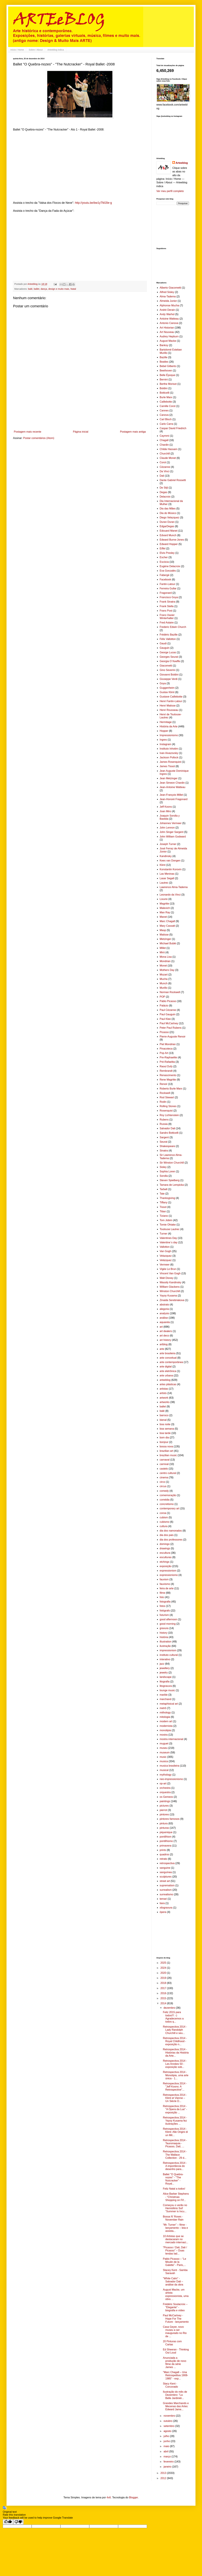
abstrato (164, 1304)
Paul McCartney (169, 1023)
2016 (163, 1993)
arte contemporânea (171, 1362)
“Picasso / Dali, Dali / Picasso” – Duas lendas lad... (175, 2250)
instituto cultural (169, 1655)
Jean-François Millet (171, 794)
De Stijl (164, 487)
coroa (163, 1513)
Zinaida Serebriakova (172, 1300)
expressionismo (169, 1575)
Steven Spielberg (170, 1180)
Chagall (164, 440)
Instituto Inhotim (169, 748)
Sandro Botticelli (169, 1132)
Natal (73, 289)
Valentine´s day (168, 1242)
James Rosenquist (170, 761)
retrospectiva (167, 1863)
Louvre (164, 899)
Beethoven (166, 370)
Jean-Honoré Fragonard (174, 799)
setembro (169, 2426)
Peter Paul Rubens (170, 1027)
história (164, 1637)
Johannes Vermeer (170, 823)
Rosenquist (166, 1110)
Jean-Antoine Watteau (172, 787)
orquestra (165, 1792)
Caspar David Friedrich (173, 428)
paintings (165, 1801)
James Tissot (167, 766)
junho (167, 2441)
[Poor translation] (18, 2522)
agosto (168, 2431)
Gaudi (163, 643)
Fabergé (164, 575)
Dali (162, 475)
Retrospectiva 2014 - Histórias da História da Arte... (176, 2052)
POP (162, 996)
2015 (163, 1998)
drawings (165, 1548)
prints (163, 1850)
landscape (166, 1677)
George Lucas (168, 652)
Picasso (164, 1032)
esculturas (166, 1557)
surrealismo (166, 1894)
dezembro (170, 2007)
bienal (163, 1419)
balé (30, 289)
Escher (164, 557)
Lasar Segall (167, 878)
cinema (164, 1477)
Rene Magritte (168, 1079)
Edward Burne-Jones (172, 539)
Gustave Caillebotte (171, 696)
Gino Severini (167, 670)
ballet (36, 289)
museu (163, 1748)
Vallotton (165, 1246)
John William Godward (173, 836)
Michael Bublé (168, 943)
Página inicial (80, 431)
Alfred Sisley (167, 292)
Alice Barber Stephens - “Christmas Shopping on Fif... (176, 2196)
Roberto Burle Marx (171, 1088)
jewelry (164, 1672)
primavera (165, 1845)
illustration (165, 1641)
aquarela (165, 1322)
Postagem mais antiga (133, 431)
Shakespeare (167, 1146)
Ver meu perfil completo (170, 191)
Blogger (133, 2497)
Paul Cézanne (168, 1010)
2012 (163, 2478)
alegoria (164, 1309)
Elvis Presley (167, 553)
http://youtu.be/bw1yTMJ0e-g (93, 202)
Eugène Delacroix (170, 566)
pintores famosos (170, 1818)
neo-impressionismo (171, 1779)
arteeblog (165, 1380)
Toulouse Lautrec (170, 1229)
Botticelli (164, 392)
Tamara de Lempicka (172, 1184)
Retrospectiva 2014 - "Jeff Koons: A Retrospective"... (175, 2086)
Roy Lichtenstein (169, 1115)
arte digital (166, 1366)
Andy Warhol (167, 314)
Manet (163, 916)
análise (164, 1317)
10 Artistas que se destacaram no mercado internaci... (175, 2239)
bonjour (164, 1442)
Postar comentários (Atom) (38, 438)
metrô (163, 1708)
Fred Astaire (167, 622)
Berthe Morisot (168, 384)
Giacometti (166, 665)
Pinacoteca (166, 1048)
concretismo (167, 1504)
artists (163, 1393)
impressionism (168, 1650)
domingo (165, 1544)
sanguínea (166, 1872)
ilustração (165, 1646)
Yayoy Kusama (168, 1295)
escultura (165, 1552)
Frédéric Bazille (169, 634)
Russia (164, 1124)
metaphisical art (169, 1703)
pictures (164, 1805)
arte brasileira (167, 1353)
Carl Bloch (166, 419)
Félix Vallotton (168, 639)
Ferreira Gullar (168, 588)
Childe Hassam (168, 449)
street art (165, 1881)
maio (167, 2446)
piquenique (166, 1832)
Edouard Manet (168, 530)
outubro (168, 2421)
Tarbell (163, 1189)
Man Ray (165, 912)
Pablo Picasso (168, 1001)
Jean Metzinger (168, 778)
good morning (168, 1623)
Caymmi (164, 435)
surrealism (166, 1889)
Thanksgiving (167, 1198)
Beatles (164, 361)
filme (162, 1592)
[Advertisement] (172, 226)
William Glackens (170, 1286)
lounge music (167, 1690)
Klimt (163, 865)
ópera (163, 1912)
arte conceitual (168, 1357)
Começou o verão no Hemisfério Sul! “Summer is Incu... (175, 2208)
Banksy (164, 345)
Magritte (164, 903)
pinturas (164, 1827)
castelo (164, 1468)
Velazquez (166, 1255)
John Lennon (167, 827)
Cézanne (165, 467)
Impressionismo (169, 735)
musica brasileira (169, 1765)
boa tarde (165, 1433)
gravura (164, 1628)
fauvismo (165, 1584)
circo (162, 1481)
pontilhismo (166, 1841)
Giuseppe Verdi (168, 679)
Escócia (164, 561)
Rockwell (165, 1093)
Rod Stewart (167, 1097)
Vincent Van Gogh (170, 1273)
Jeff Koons (166, 806)
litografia (164, 1681)
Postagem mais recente (27, 431)
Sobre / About (36, 49)
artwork (164, 1397)
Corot (163, 462)
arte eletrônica (168, 1371)
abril (166, 2451)
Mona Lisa (166, 956)
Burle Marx (166, 397)
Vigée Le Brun (168, 1269)
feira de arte (166, 1588)
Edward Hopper (169, 544)
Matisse (164, 934)
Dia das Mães (168, 508)
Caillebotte (166, 401)
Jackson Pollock (169, 757)
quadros (164, 1854)
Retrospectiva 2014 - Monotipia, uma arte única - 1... (175, 2075)
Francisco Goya (169, 597)
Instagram (165, 744)
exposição (165, 1566)
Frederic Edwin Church (173, 627)
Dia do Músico (168, 513)
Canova (164, 415)
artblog (164, 1344)
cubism (164, 1517)
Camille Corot (167, 406)
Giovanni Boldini (169, 674)
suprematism (167, 1885)
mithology (165, 1712)
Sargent (164, 1137)
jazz (162, 1663)
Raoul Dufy (166, 1066)
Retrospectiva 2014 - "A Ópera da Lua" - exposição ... (175, 2109)
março (168, 2456)
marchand (165, 1699)
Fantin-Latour (167, 584)
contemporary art (169, 1508)
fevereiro (169, 2461)
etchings (164, 1561)
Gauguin (165, 647)
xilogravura (166, 1907)
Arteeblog (182, 162)
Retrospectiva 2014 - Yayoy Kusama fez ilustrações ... (175, 2120)
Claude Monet (168, 458)
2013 (163, 2473)
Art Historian (167, 327)
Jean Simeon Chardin (172, 782)
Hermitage (166, 722)
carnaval (164, 1459)
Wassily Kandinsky (170, 1282)
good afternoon (168, 1619)
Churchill (165, 453)
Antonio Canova (169, 323)
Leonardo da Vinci (170, 894)
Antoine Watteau (169, 318)
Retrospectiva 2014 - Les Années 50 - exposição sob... (175, 2063)
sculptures (166, 1876)
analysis (164, 1313)
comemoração (168, 1495)
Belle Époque (167, 375)
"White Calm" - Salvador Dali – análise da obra (173, 2281)
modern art (166, 1721)
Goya (163, 683)
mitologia (165, 1717)
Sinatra (164, 1150)
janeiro (168, 2466)
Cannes (164, 410)
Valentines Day (168, 1238)
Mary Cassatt (167, 925)
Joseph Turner (168, 844)
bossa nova (166, 1446)
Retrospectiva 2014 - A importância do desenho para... (175, 2166)
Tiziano (164, 1215)
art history (165, 1340)
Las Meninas (167, 873)
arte (162, 1349)
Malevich (165, 908)
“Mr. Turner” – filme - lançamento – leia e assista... (175, 2227)
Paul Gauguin (167, 1014)
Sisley (163, 1167)
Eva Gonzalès (168, 570)
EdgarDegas (167, 526)
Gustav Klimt (167, 692)
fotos (162, 1606)
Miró (162, 952)
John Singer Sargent (171, 832)
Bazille (163, 357)
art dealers (166, 1331)
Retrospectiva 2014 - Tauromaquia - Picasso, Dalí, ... (175, 2143)
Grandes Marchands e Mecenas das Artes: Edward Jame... (176, 2406)
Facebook (165, 579)
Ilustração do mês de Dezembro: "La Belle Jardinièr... (175, 2394)
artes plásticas (168, 1384)
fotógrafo (165, 1610)
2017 (163, 1988)
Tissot (163, 1207)
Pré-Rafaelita (167, 1061)
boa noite (165, 1424)
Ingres (163, 739)
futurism (164, 1615)
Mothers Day (167, 970)
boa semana (167, 1428)
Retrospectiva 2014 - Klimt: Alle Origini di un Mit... (175, 2131)
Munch (163, 983)
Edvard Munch (168, 535)
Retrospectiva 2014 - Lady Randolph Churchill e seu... (175, 2029)
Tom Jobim (166, 1220)
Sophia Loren (167, 1171)
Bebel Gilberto (168, 366)
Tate (162, 1193)
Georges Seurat (169, 656)
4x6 (109, 2497)
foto (162, 1597)
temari (163, 1898)
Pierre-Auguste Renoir (172, 1036)
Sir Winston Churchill (172, 1162)
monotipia (165, 1730)
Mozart (164, 974)
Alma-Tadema (168, 296)
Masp (163, 930)
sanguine (165, 1867)
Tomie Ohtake (168, 1224)
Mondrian (165, 961)
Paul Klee (165, 1019)
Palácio (164, 1005)
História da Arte (168, 726)
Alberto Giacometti (170, 287)
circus (163, 1486)
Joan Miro (165, 811)
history (163, 1632)
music (163, 1757)
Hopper (164, 730)
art (161, 1326)
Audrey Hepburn (169, 336)
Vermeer (164, 1264)
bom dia (164, 1437)
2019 (163, 1978)
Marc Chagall (167, 921)
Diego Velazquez (169, 517)
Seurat (163, 1141)
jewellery (165, 1668)
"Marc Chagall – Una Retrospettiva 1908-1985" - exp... (175, 2375)
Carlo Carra (166, 423)
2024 (163, 1967)
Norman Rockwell (170, 992)
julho (167, 2436)
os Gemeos (166, 1796)
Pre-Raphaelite (168, 1057)
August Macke (168, 340)
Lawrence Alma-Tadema (174, 887)
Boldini (163, 388)
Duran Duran (167, 522)
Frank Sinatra (167, 601)
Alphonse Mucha (169, 305)
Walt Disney (166, 1278)
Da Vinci (164, 471)
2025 (163, 1962)
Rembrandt (166, 1070)
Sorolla (164, 1175)
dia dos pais (166, 1535)
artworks (164, 1402)
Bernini (164, 379)
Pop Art (164, 1053)
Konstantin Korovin (170, 869)
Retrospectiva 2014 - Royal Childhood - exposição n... (175, 2041)
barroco (164, 1415)
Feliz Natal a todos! (174, 2188)
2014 (163, 2003)
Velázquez (166, 1260)
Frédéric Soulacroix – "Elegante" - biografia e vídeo (175, 2307)
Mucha (163, 979)
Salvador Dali (167, 1128)
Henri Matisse (168, 705)
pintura (164, 1823)
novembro (170, 2415)
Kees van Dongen (170, 860)
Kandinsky (166, 856)
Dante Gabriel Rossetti (173, 480)
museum (165, 1752)
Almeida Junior (168, 300)
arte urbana (166, 1375)
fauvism (164, 1579)
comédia (164, 1499)
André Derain (167, 309)
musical (164, 1770)
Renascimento (168, 1075)
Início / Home (17, 49)
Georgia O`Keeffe (170, 661)
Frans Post (166, 610)
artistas (164, 1388)
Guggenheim (167, 687)
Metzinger (165, 939)
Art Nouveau (167, 332)
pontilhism (165, 1836)
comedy (164, 1490)
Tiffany (163, 1202)
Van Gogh (165, 1251)
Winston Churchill (170, 1291)
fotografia (165, 1601)
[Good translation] (8, 2522)
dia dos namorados (171, 1530)
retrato (163, 1858)
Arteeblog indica (55, 49)
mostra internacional (171, 1739)
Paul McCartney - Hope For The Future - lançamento (176, 2318)
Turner (163, 1233)
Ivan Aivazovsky (169, 753)
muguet (164, 1743)
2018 (163, 1983)
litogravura (166, 1686)
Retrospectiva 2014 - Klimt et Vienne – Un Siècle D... (175, 2097)
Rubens (164, 1119)
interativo (165, 1659)
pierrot (163, 1810)
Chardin (164, 444)
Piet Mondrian (168, 1044)
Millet (163, 948)
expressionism (168, 1570)
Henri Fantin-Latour (171, 701)
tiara (162, 1903)
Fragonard (166, 592)
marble (164, 1694)
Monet (163, 965)
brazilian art (166, 1450)
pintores (164, 1814)
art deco (164, 1335)
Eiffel (162, 548)
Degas (163, 492)
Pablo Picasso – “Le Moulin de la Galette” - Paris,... (174, 2261)
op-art (163, 1783)
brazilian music (168, 1455)
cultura (163, 1526)
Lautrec (164, 882)
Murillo (163, 987)
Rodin (163, 1101)
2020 (163, 1972)
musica (164, 1761)
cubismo (164, 1521)
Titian (163, 1211)
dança (44, 289)
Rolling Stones (168, 1106)
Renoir (163, 1084)
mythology (166, 1774)
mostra (164, 1734)
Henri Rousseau (169, 710)
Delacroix (165, 496)
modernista (166, 1726)
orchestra (165, 1787)
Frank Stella (166, 606)
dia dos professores (171, 1539)
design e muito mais (58, 289)
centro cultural (168, 1473)
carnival (164, 1464)
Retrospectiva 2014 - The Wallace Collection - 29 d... (175, 2154)
